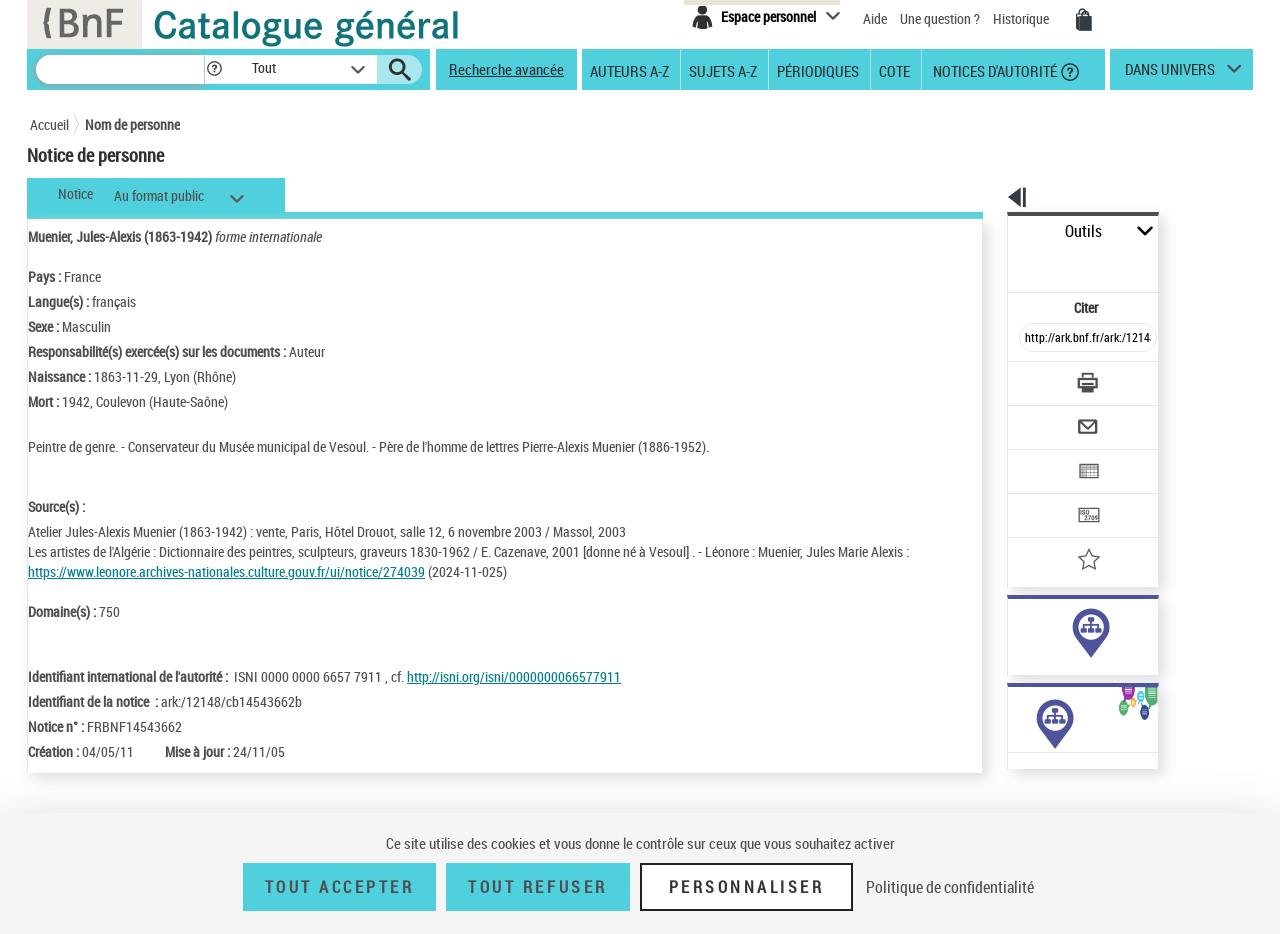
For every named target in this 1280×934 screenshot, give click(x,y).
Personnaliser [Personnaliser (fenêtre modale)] (747, 887)
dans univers (1170, 74)
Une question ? (940, 18)
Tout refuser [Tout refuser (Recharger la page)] (537, 887)
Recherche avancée (506, 69)
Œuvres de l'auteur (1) (1019, 798)
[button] (214, 69)
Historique (1022, 18)
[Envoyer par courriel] (1031, 378)
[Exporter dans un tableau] (1046, 417)
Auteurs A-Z (629, 70)
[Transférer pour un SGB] (1040, 456)
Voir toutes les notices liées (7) (1060, 689)
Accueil (49, 124)
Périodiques (818, 70)
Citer (1000, 263)
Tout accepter (340, 887)
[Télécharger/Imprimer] (1035, 339)
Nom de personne (132, 124)
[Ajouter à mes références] (1044, 495)
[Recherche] (120, 69)
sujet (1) (1010, 648)
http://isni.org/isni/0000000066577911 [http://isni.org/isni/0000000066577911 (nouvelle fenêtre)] (514, 676)
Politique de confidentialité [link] (950, 887)
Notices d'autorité (993, 70)
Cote (894, 70)
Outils (985, 231)
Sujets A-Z (723, 70)
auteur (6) (1014, 628)
